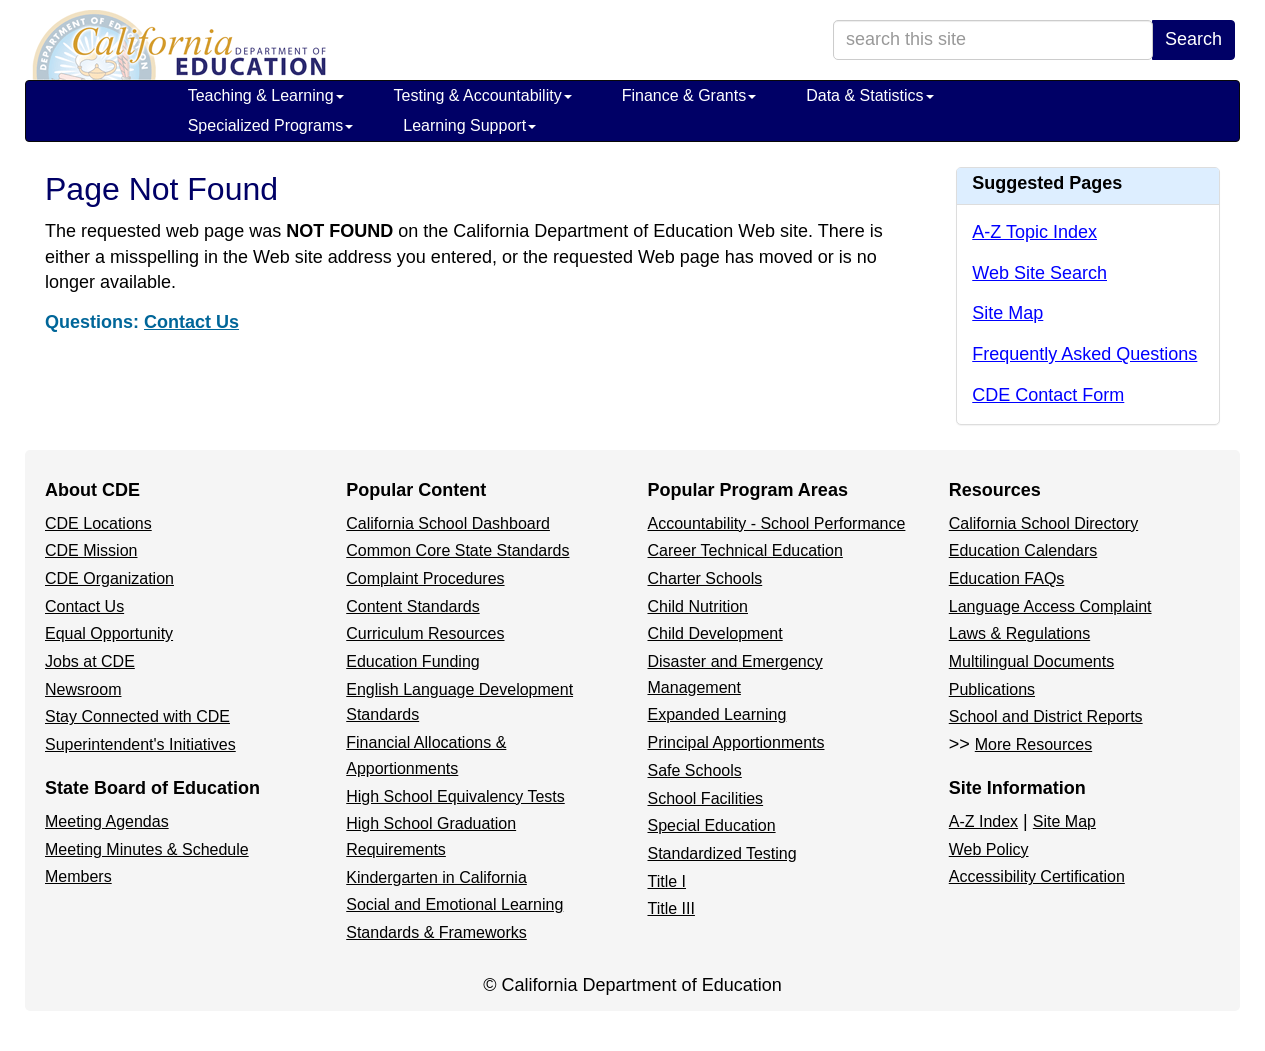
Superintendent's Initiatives (140, 744)
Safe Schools (695, 770)
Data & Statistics (869, 95)
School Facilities (706, 798)
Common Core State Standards (457, 550)
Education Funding (412, 661)
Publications (992, 689)
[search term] (993, 40)
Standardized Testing (722, 853)
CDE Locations (98, 523)
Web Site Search (1039, 273)
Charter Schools (705, 578)
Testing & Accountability (483, 95)
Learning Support (469, 125)
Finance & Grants (689, 95)
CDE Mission (91, 550)
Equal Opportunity (109, 633)
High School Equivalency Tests (455, 796)
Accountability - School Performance (777, 523)
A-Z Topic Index (1034, 232)
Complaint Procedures (425, 578)
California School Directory (1043, 523)
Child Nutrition (698, 606)
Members (78, 876)
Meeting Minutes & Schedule (147, 849)
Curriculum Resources (425, 633)
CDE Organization (109, 578)
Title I (667, 881)
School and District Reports (1046, 716)
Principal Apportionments (736, 742)
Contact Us (191, 322)
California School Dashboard (448, 523)
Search (1193, 39)
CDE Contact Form (1048, 395)
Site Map (1007, 313)
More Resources (1033, 744)
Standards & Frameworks (436, 932)
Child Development (715, 633)
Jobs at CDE (90, 661)
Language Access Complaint (1050, 606)
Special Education (712, 825)
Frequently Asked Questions (1084, 354)
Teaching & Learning (266, 95)
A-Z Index (983, 821)
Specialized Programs (271, 125)
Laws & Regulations (1019, 633)
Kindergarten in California (436, 877)
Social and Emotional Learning (454, 904)
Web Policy (989, 849)
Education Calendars (1023, 550)
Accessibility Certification (1037, 876)
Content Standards (412, 606)
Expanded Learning (717, 714)
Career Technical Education (745, 550)
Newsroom (83, 689)
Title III (671, 908)
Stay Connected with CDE (137, 716)
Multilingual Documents (1031, 661)
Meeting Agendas (107, 821)
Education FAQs (1007, 578)
